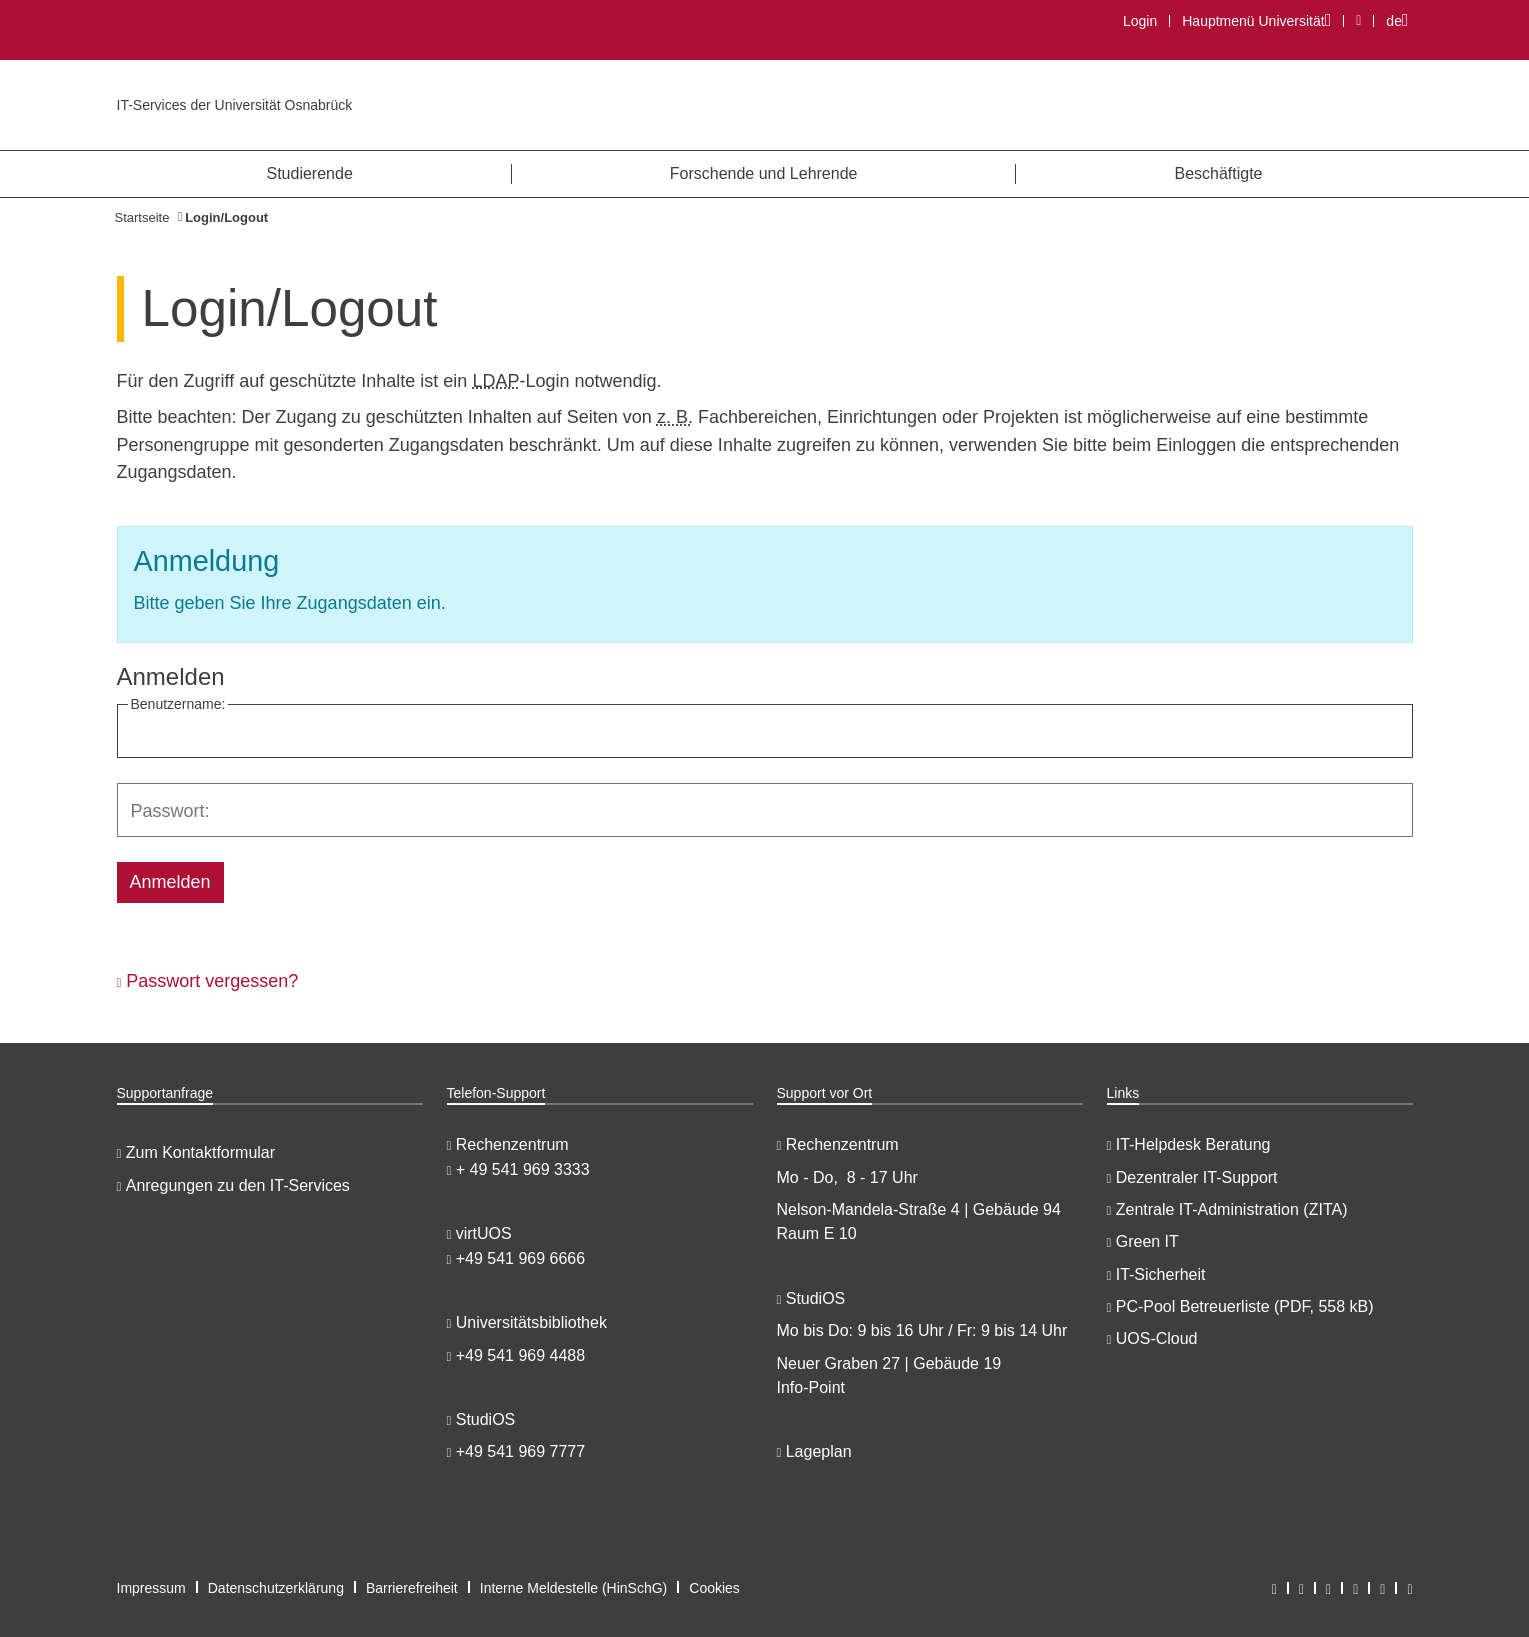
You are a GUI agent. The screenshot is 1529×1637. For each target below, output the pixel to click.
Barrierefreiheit (412, 1588)
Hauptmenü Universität (1256, 20)
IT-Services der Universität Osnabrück (235, 105)
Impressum (151, 1588)
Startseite (142, 217)
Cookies (714, 1588)
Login (1140, 21)
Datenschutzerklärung (276, 1588)
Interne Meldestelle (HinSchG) (574, 1588)
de (1402, 20)
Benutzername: (178, 704)
